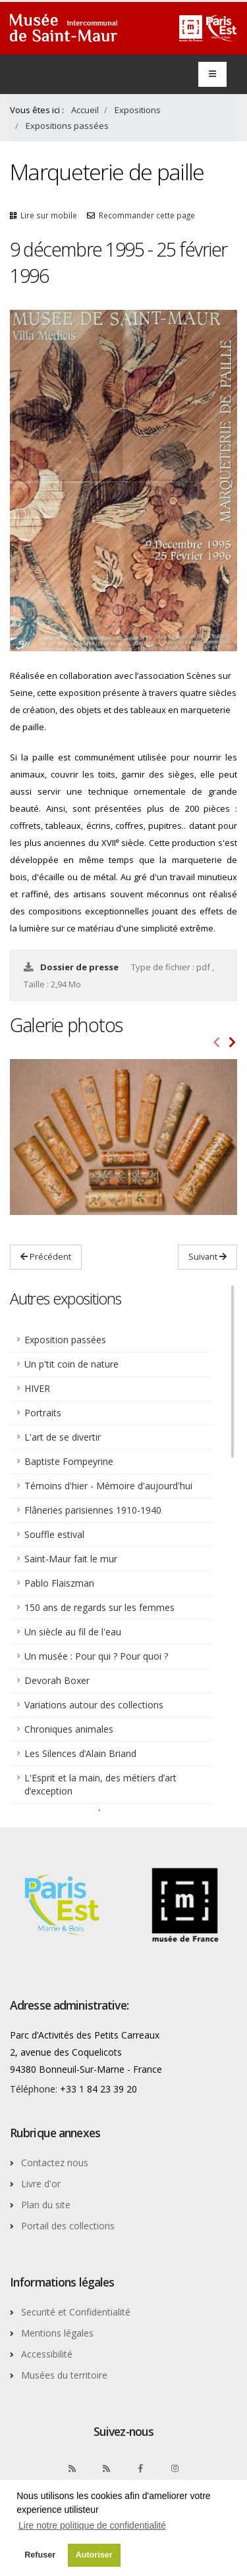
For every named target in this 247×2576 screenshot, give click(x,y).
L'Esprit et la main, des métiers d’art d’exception (100, 1784)
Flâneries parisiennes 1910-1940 (92, 1510)
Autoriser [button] (94, 2555)
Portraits (42, 1412)
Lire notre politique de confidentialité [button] (92, 2525)
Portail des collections (68, 2225)
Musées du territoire (64, 2375)
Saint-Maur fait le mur (70, 1558)
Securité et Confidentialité (75, 2312)
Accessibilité (46, 2354)
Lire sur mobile (48, 215)
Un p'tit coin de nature (71, 1364)
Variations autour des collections (93, 1704)
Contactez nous (54, 2162)
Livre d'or (41, 2183)
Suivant (207, 1256)
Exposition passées (65, 1339)
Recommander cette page (147, 215)
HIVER (37, 1388)
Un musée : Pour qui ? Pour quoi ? (96, 1656)
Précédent (45, 1256)
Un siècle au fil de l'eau (72, 1631)
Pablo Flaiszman (59, 1583)
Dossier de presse (80, 967)
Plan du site (45, 2204)
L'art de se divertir (62, 1437)
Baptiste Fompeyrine (68, 1461)
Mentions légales (57, 2333)
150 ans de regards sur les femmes (99, 1607)
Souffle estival (54, 1534)
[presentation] (217, 1043)
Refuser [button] (39, 2555)
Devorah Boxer (57, 1680)
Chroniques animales (68, 1729)
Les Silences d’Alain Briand (80, 1753)
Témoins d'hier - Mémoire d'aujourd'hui (108, 1485)
